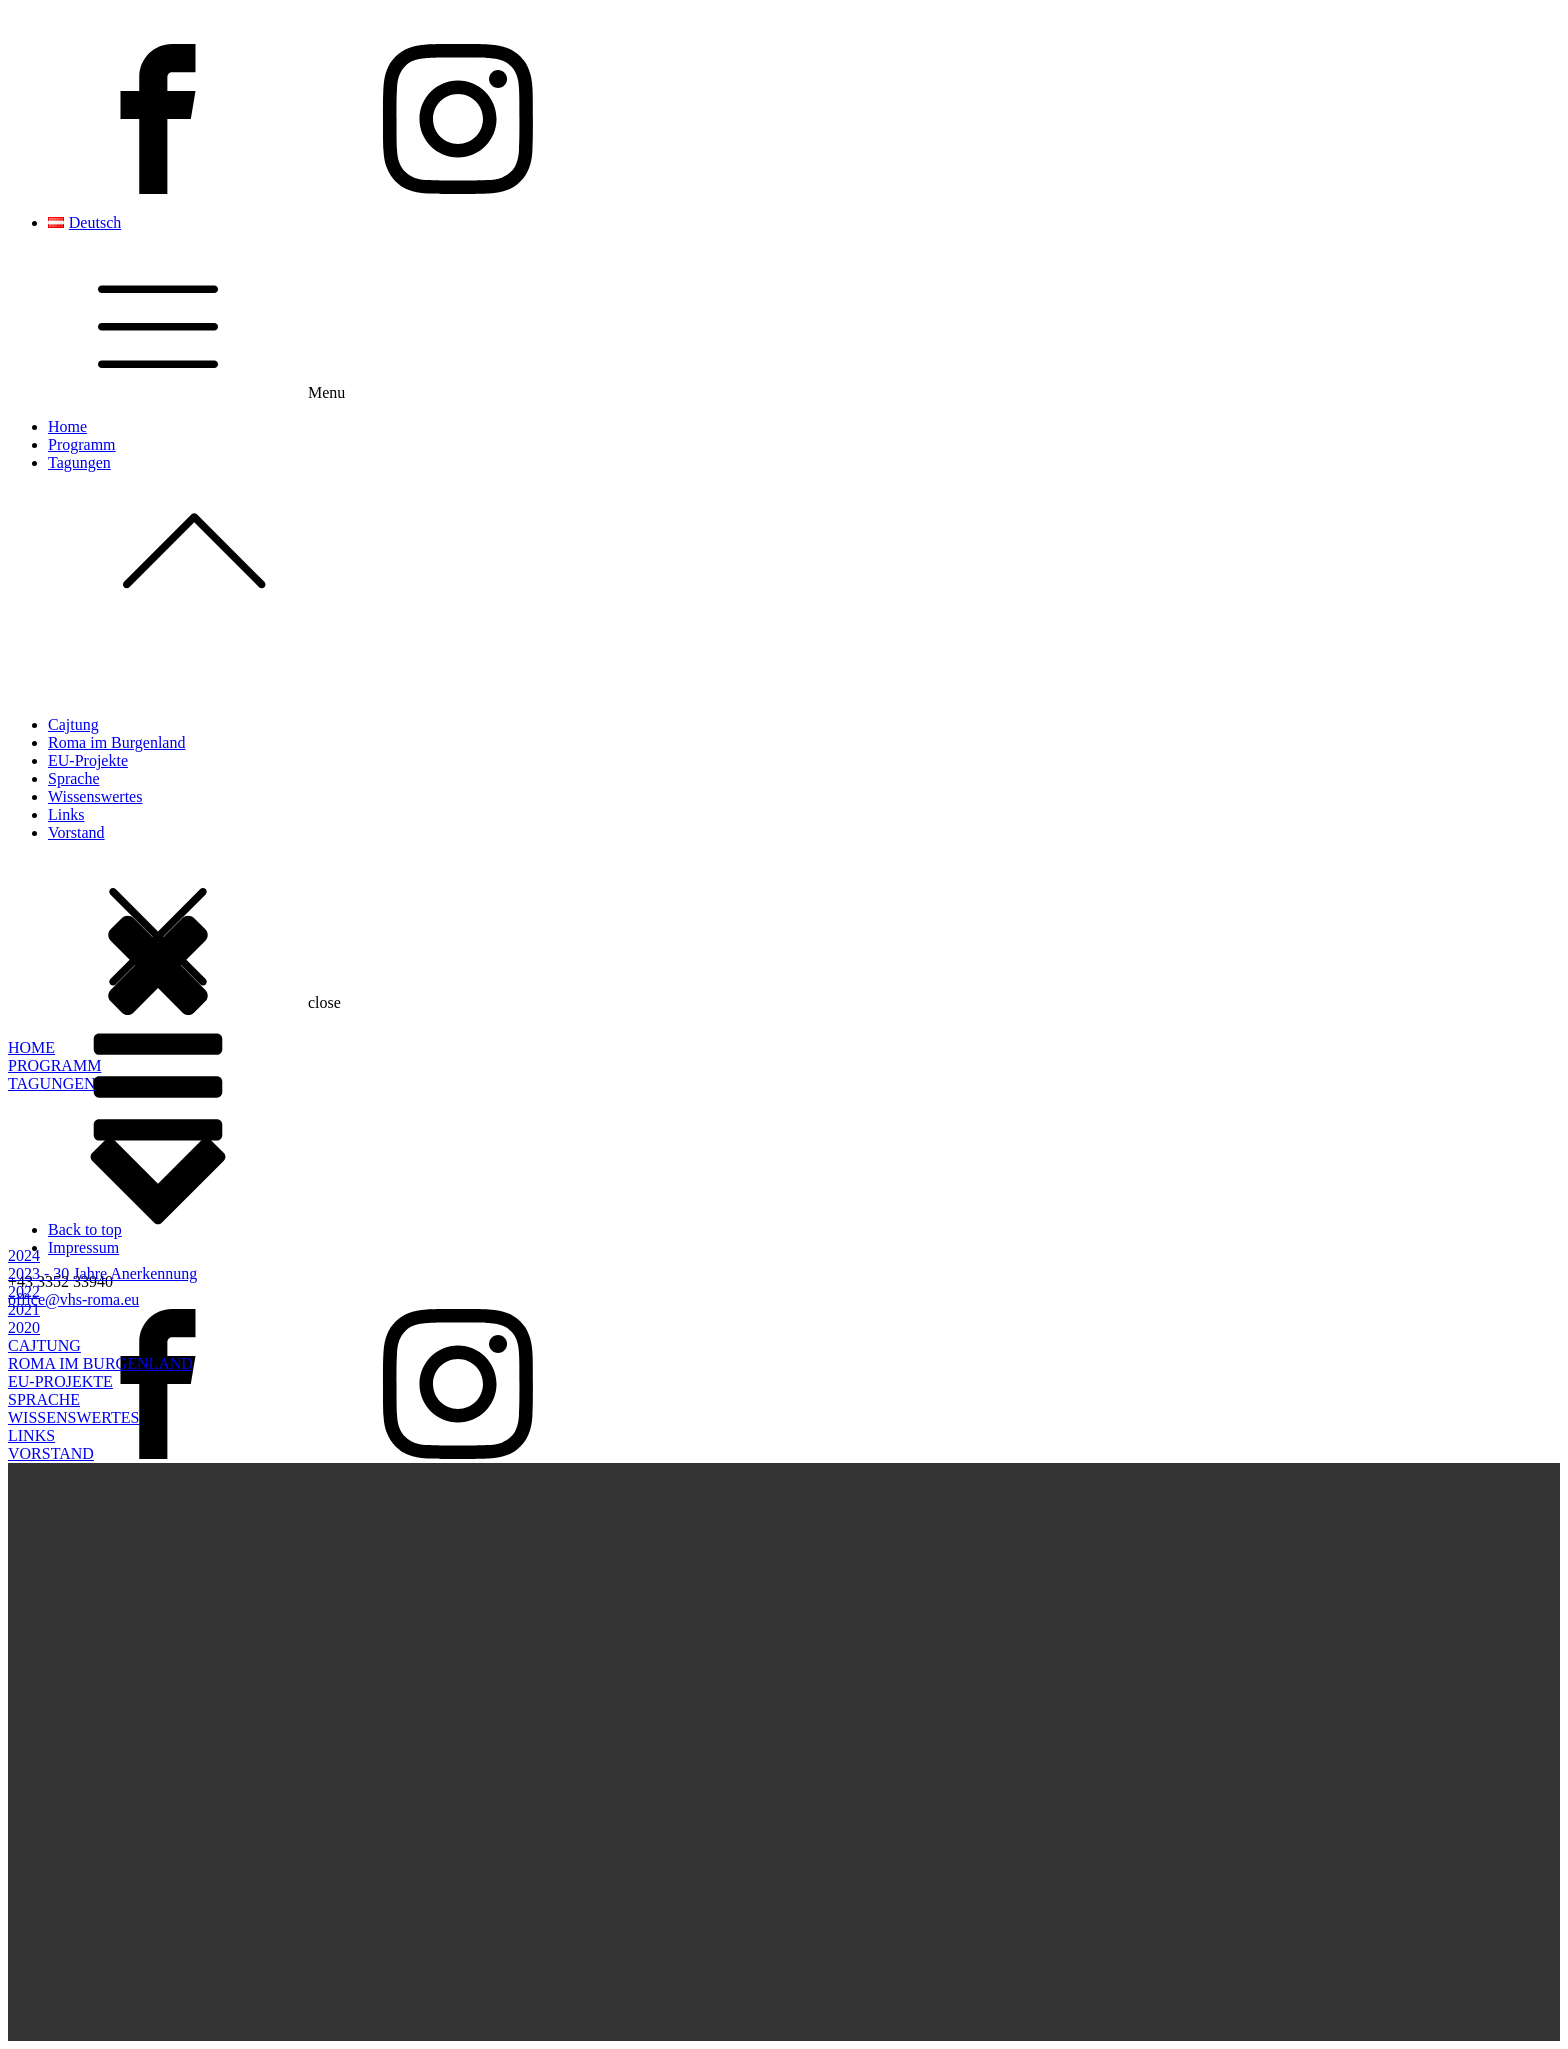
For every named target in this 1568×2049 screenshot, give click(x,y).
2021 (24, 1309)
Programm (82, 444)
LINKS (31, 1435)
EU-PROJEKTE (60, 1381)
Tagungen (804, 540)
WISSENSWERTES (73, 1417)
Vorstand (76, 832)
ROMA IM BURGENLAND (100, 1363)
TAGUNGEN (52, 1083)
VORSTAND (51, 1453)
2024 (24, 1255)
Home (67, 426)
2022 (24, 1291)
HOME (31, 1047)
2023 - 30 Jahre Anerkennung (102, 1273)
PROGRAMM (54, 1065)
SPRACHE (44, 1399)
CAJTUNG (44, 1345)
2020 (24, 1327)
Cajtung (73, 724)
